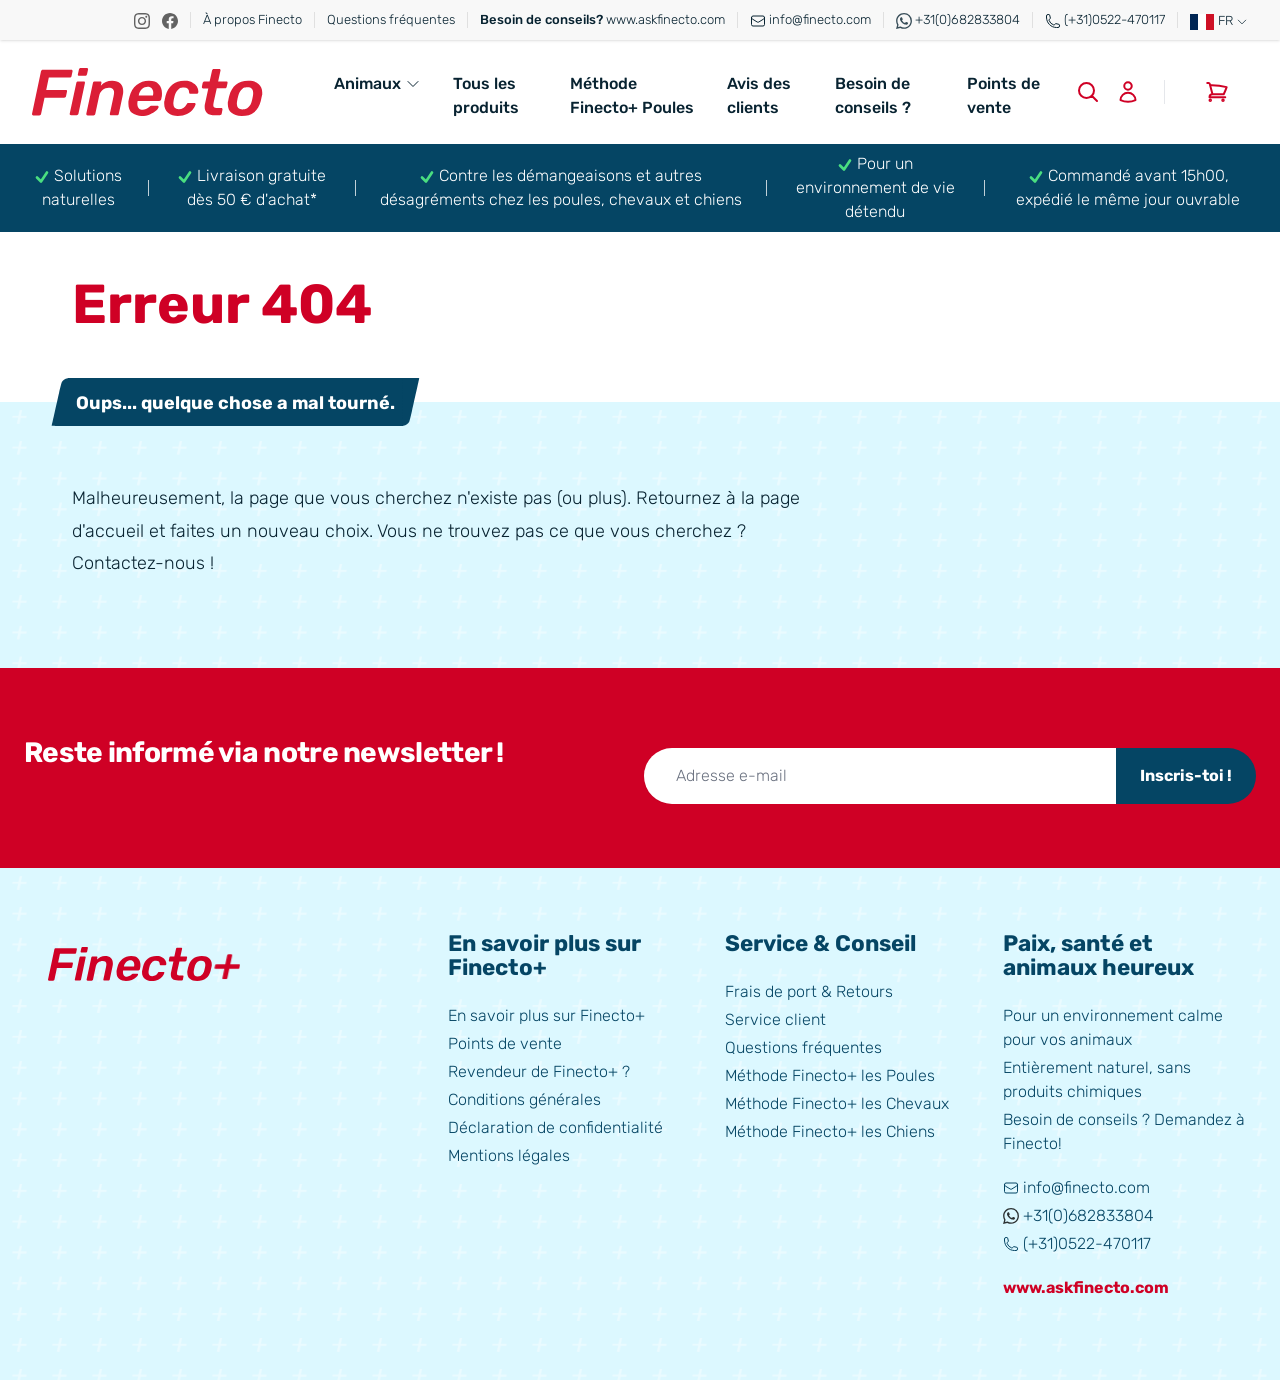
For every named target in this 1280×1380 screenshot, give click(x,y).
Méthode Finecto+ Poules (632, 95)
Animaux (377, 83)
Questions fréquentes (391, 19)
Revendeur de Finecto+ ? (539, 1071)
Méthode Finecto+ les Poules (830, 1075)
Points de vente (1003, 95)
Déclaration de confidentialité (555, 1127)
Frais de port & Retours (809, 991)
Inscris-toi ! (1186, 775)
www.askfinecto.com (602, 19)
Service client (775, 1019)
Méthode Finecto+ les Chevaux (837, 1103)
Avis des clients (759, 95)
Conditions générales (524, 1099)
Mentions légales (509, 1155)
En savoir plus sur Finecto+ (546, 1015)
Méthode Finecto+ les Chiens (830, 1131)
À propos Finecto (252, 19)
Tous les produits (486, 95)
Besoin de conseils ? (873, 95)
